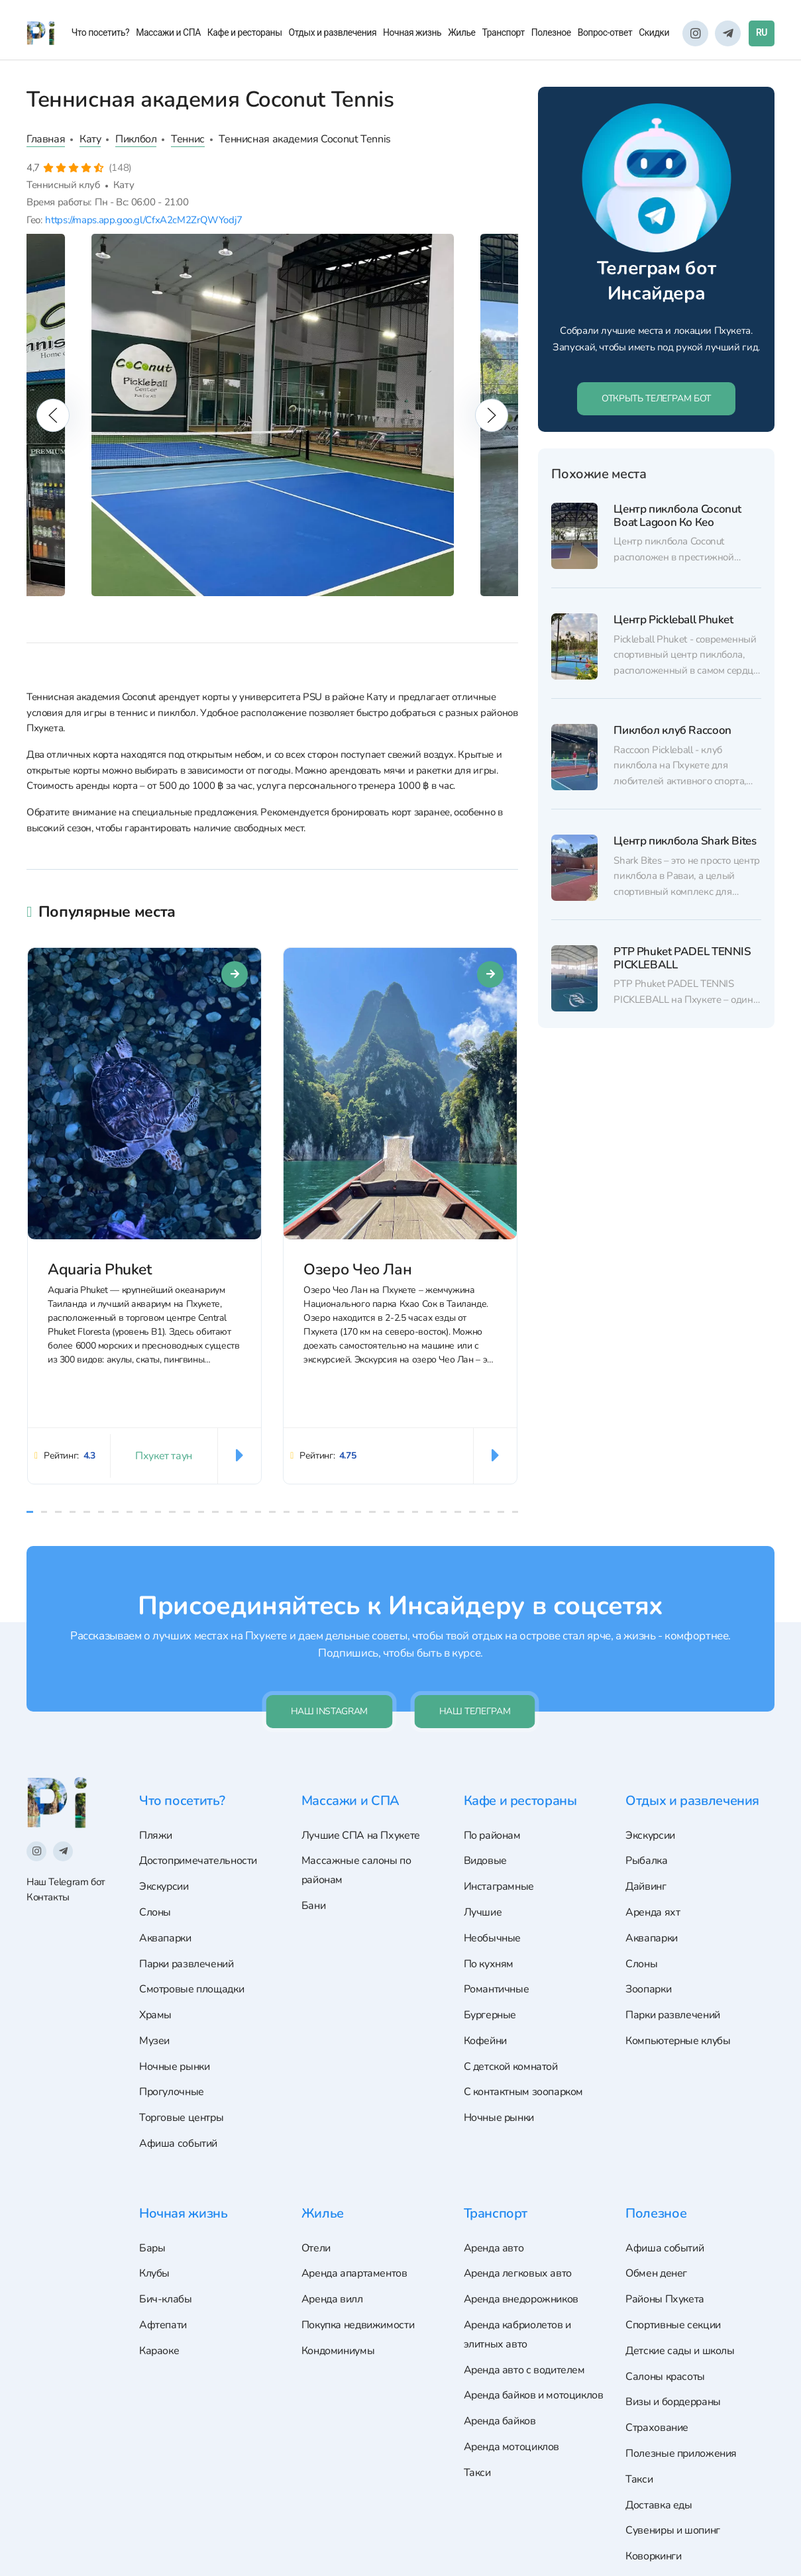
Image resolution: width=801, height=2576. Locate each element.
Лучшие (483, 1912)
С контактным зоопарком (524, 2092)
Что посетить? (101, 32)
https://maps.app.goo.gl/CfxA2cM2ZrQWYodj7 (143, 220)
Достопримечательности (198, 1860)
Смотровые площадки (191, 1989)
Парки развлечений (186, 1964)
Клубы (154, 2273)
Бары (152, 2248)
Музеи (154, 2041)
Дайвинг (645, 1886)
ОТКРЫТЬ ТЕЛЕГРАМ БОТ (656, 398)
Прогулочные (171, 2092)
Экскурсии (164, 1886)
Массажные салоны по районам (356, 1870)
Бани (313, 1905)
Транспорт (503, 32)
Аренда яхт (652, 1912)
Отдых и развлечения (333, 32)
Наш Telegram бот (66, 1881)
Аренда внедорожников (521, 2299)
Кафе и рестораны (244, 32)
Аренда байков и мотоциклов (534, 2395)
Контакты (48, 1897)
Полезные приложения (681, 2453)
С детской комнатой (511, 2066)
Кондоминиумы (337, 2351)
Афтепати (163, 2325)
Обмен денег (656, 2273)
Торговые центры (181, 2117)
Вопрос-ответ (605, 32)
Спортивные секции (673, 2325)
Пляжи (155, 1835)
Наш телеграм (475, 1711)
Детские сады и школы (679, 2351)
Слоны (155, 1912)
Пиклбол (135, 139)
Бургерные (490, 2015)
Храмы (155, 2015)
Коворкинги (653, 2556)
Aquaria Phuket (100, 1270)
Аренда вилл (332, 2299)
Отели (316, 2248)
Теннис (188, 139)
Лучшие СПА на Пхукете (360, 1835)
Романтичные (496, 1989)
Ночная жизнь (412, 32)
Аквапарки (165, 1938)
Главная (46, 139)
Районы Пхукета (664, 2299)
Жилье (461, 32)
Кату (90, 139)
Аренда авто (494, 2248)
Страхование (656, 2427)
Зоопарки (648, 1989)
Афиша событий (178, 2143)
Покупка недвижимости (357, 2325)
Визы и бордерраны (673, 2402)
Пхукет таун (163, 1456)
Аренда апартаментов (354, 2273)
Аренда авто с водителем (524, 2370)
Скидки (654, 32)
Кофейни (485, 2041)
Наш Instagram (329, 1711)
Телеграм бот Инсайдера (656, 281)
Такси (477, 2472)
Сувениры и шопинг (672, 2530)
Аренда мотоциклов (512, 2447)
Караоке (159, 2351)
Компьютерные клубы (677, 2041)
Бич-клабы (165, 2299)
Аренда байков (500, 2421)
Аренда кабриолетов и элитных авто (517, 2334)
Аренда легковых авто (518, 2273)
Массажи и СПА (168, 32)
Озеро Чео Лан (357, 1270)
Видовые (485, 1860)
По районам (492, 1835)
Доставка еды (658, 2505)
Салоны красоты (665, 2376)
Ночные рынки (174, 2066)
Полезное (551, 32)
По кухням (489, 1964)
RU (761, 32)
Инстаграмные (499, 1886)
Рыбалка (646, 1860)
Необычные (492, 1938)
